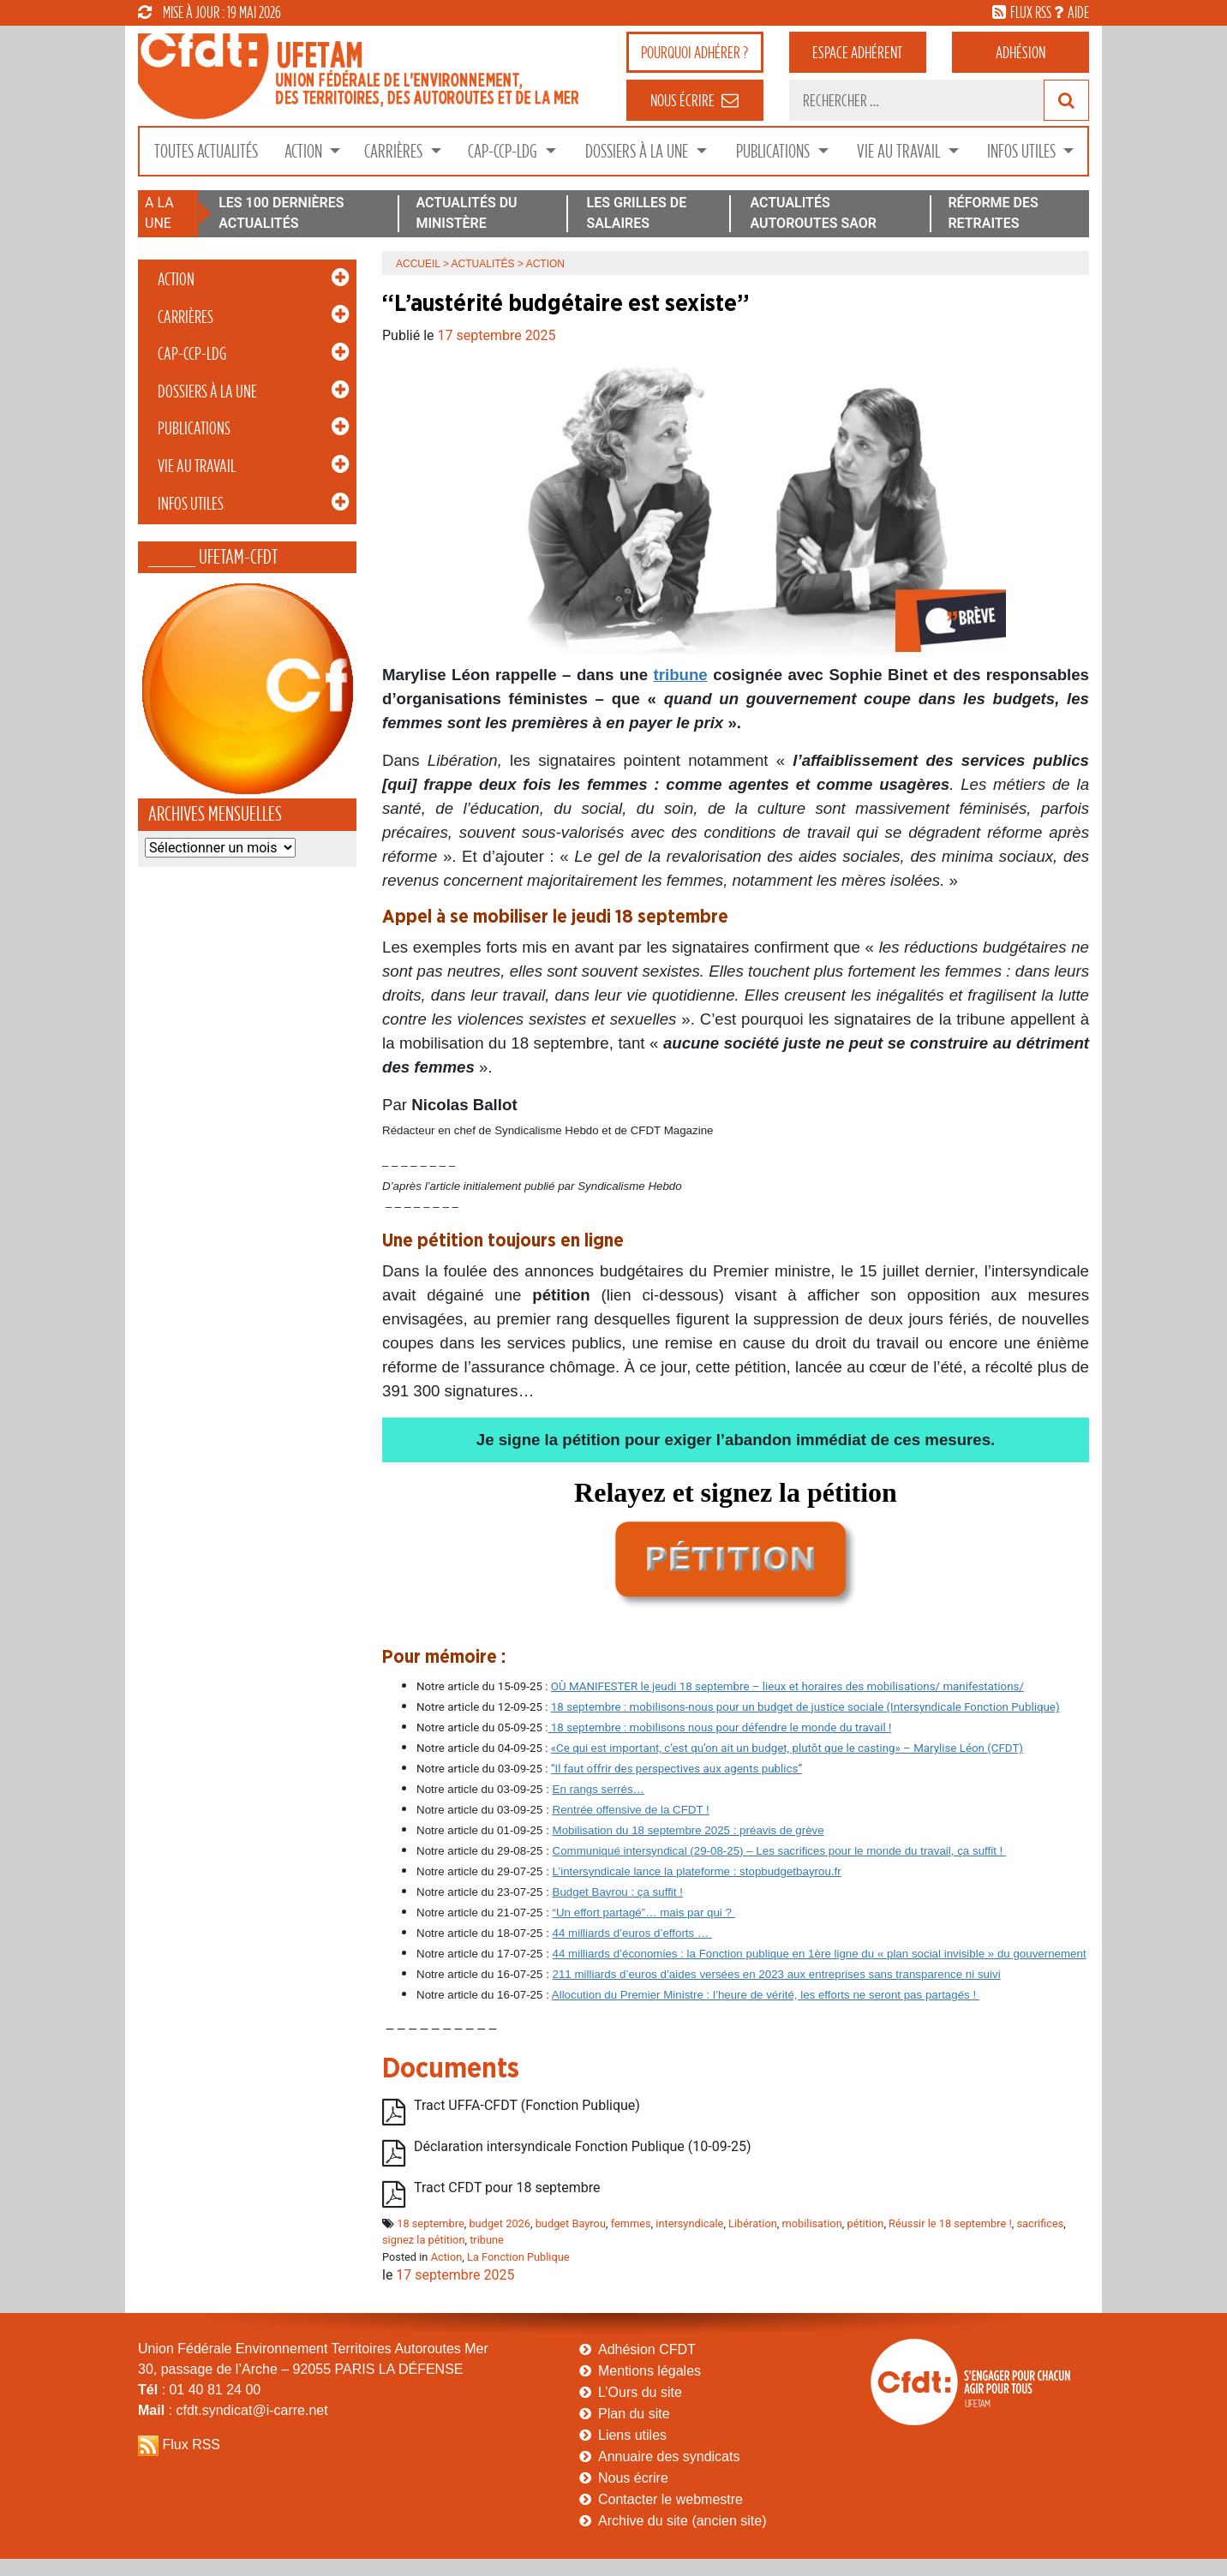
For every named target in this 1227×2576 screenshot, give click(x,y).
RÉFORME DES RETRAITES (993, 212)
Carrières (395, 151)
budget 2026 (499, 2223)
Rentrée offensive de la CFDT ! (631, 1809)
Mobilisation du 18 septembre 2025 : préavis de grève (688, 1830)
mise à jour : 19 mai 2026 (209, 12)
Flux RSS (191, 2444)
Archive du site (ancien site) (682, 2520)
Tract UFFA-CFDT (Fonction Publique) (527, 2105)
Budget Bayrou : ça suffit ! (618, 1892)
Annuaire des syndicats (668, 2456)
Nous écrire (633, 2478)
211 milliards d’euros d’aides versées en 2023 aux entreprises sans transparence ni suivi (777, 1974)
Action (305, 151)
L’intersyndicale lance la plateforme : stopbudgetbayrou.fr (697, 1871)
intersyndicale (689, 2223)
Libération (752, 2223)
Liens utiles (632, 2435)
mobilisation (811, 2223)
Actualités (483, 264)
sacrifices (1039, 2223)
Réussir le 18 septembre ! (950, 2223)
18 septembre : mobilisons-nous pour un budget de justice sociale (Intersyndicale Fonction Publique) (805, 1706)
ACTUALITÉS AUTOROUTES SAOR (813, 212)
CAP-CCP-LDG (504, 151)
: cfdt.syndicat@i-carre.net (233, 2410)
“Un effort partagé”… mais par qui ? (644, 1912)
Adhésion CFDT (647, 2349)
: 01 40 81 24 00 (199, 2389)
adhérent (857, 52)
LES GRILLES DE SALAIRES (637, 212)
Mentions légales (649, 2371)
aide (1078, 12)
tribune (680, 675)
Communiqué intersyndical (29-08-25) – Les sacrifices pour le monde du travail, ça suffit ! (779, 1850)
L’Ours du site (640, 2392)
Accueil (418, 264)
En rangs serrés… (598, 1789)
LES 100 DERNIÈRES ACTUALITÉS (281, 212)
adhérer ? (694, 52)
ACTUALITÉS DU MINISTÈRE (466, 212)
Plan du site (634, 2413)
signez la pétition (423, 2239)
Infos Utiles (1023, 151)
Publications (774, 151)
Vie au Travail (900, 151)
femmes (631, 2223)
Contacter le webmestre (670, 2499)
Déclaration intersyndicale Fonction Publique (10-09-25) (582, 2146)
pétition (865, 2223)
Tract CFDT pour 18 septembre (507, 2187)
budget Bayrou (571, 2223)
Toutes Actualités (206, 151)
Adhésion (1020, 52)
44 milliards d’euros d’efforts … (632, 1933)
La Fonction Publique (518, 2256)
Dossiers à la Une (638, 151)
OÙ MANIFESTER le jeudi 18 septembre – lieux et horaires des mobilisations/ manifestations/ (787, 1686)
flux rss (1030, 12)
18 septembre (430, 2223)
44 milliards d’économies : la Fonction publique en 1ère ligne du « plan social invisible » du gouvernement (819, 1953)
